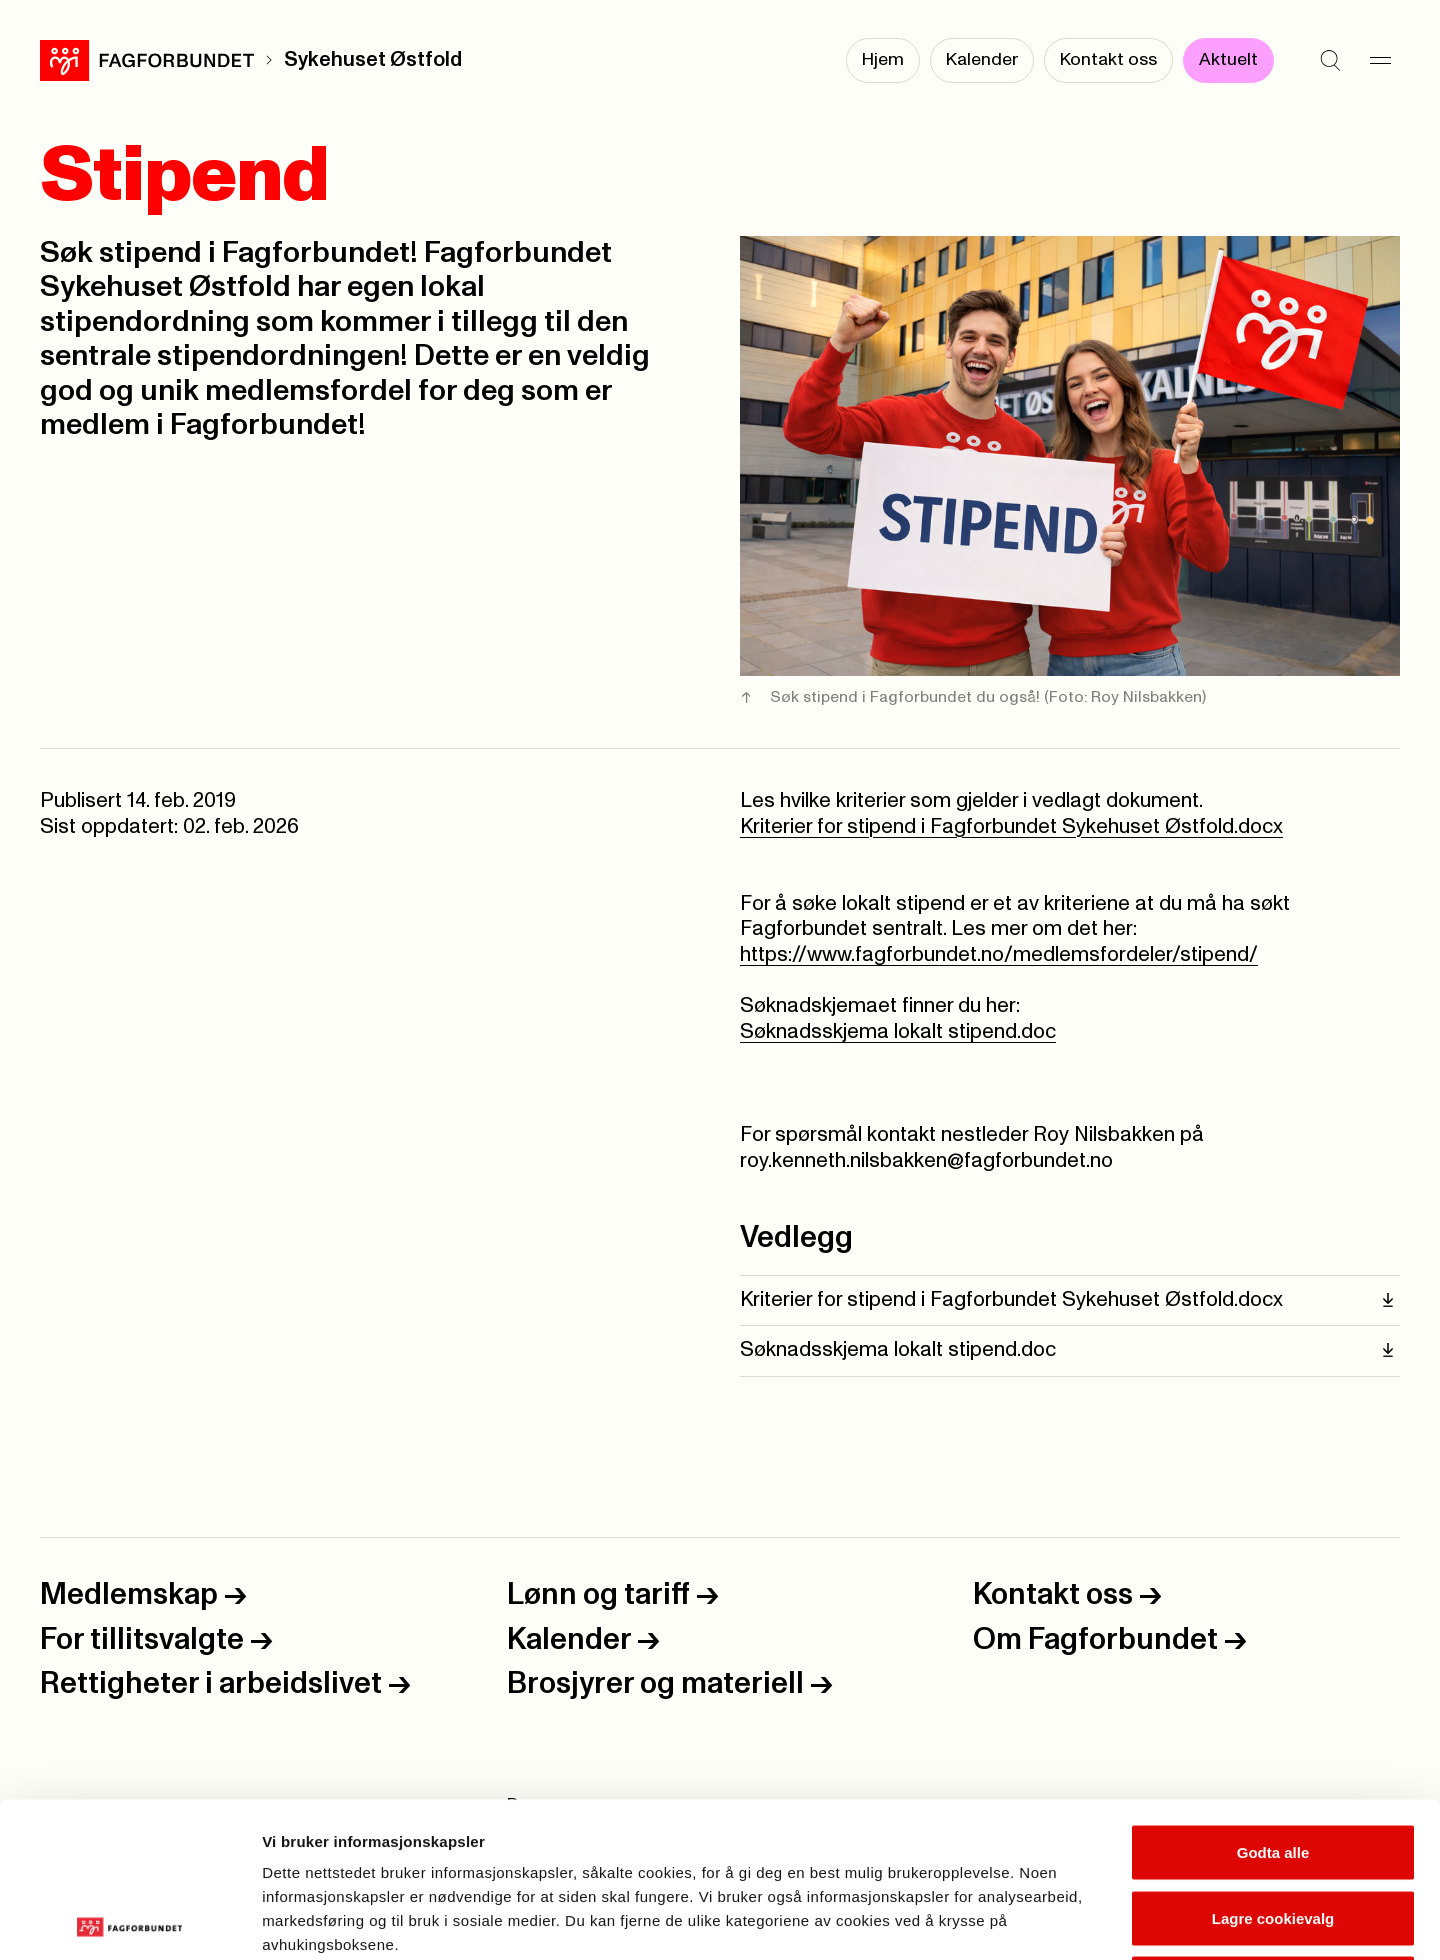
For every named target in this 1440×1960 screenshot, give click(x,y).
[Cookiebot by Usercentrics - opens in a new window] (129, 1921)
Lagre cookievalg (1273, 1763)
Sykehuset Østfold (373, 60)
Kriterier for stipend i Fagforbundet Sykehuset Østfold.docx (1011, 827)
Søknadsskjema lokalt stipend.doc (898, 1032)
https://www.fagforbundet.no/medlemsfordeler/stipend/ (999, 955)
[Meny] (1380, 60)
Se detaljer (1075, 1920)
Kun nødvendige (1273, 1828)
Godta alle (1273, 1697)
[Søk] (1330, 60)
